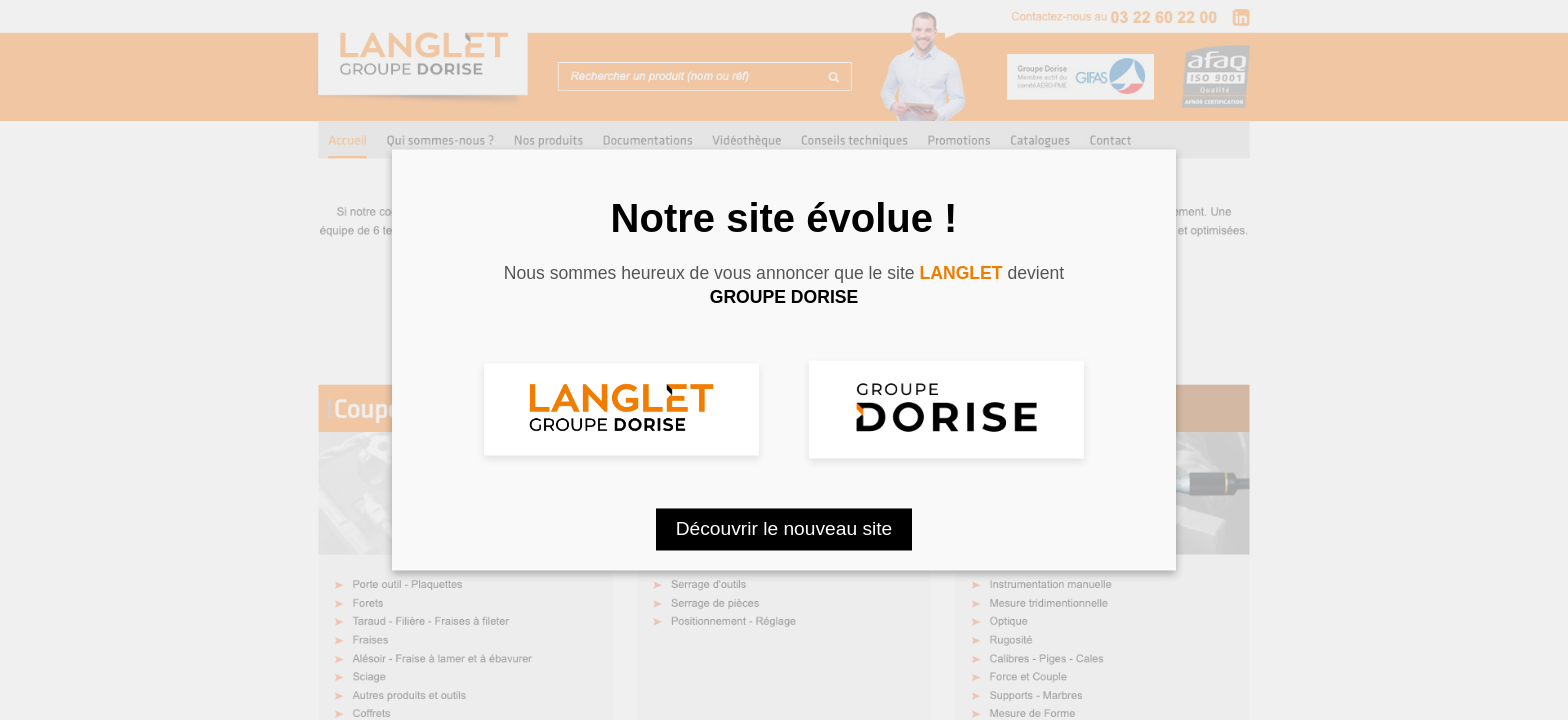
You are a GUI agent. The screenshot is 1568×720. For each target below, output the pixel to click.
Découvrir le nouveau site (784, 529)
